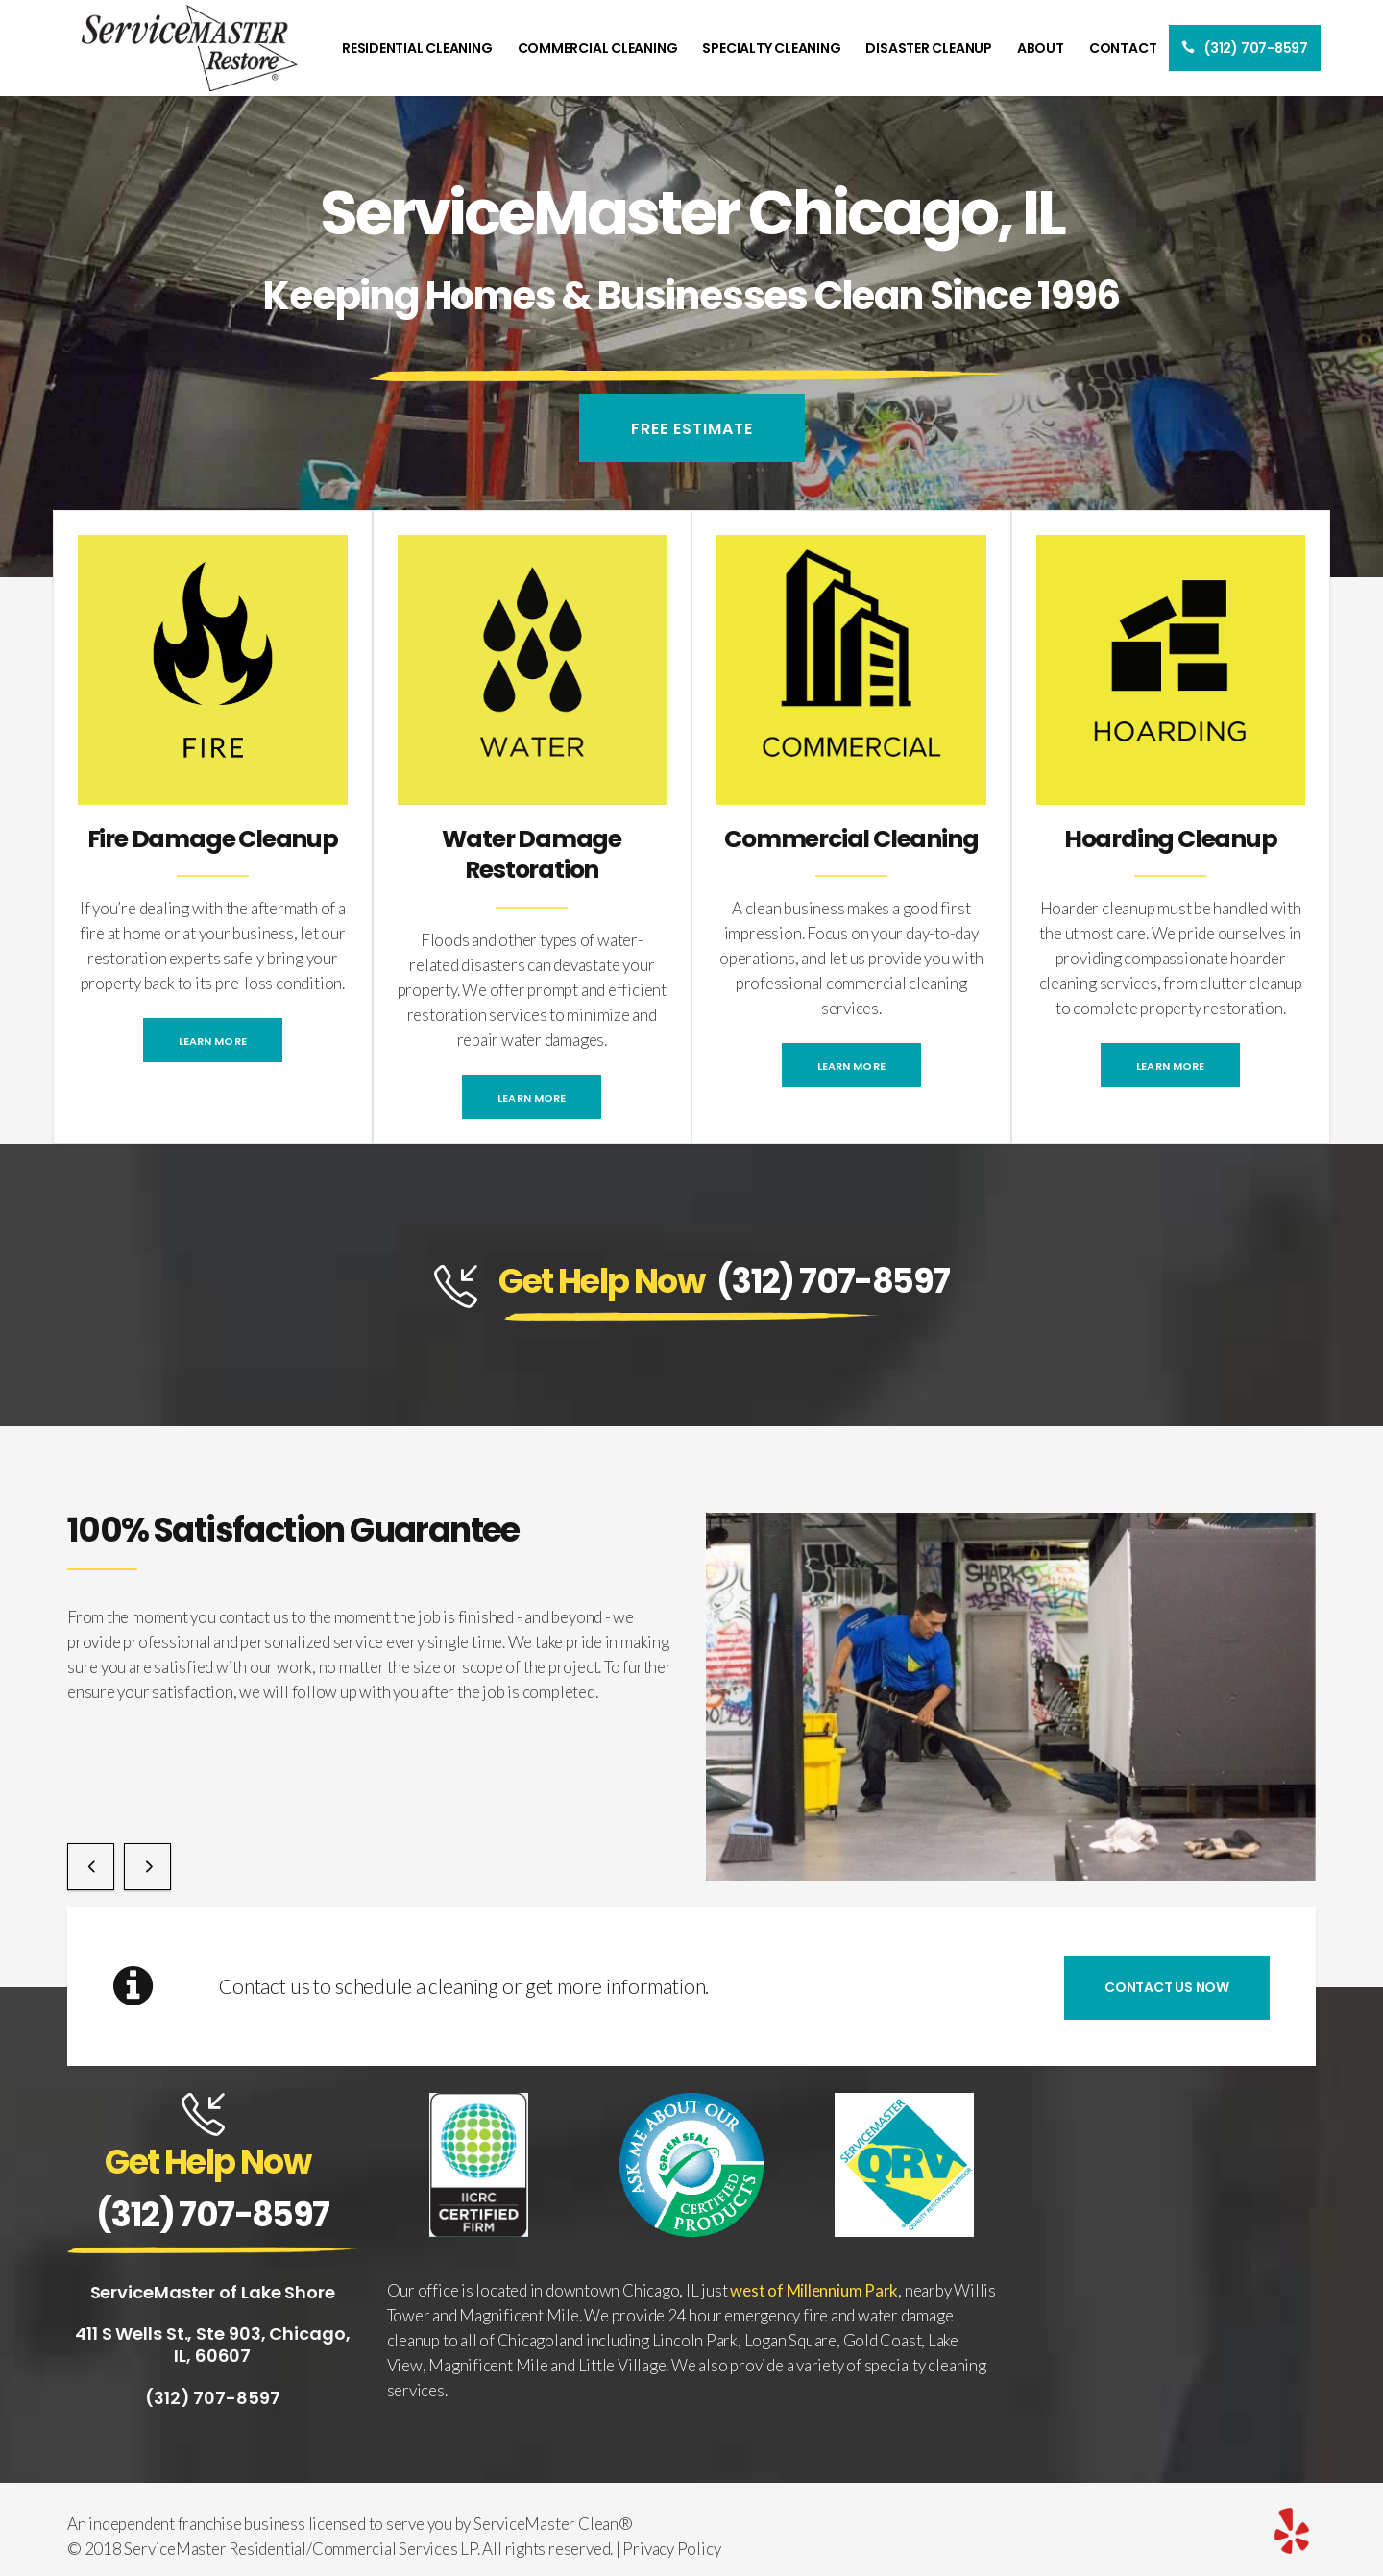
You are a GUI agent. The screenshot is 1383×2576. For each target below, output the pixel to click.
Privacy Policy (671, 2549)
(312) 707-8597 (833, 1280)
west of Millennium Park (814, 2290)
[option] (1011, 1697)
